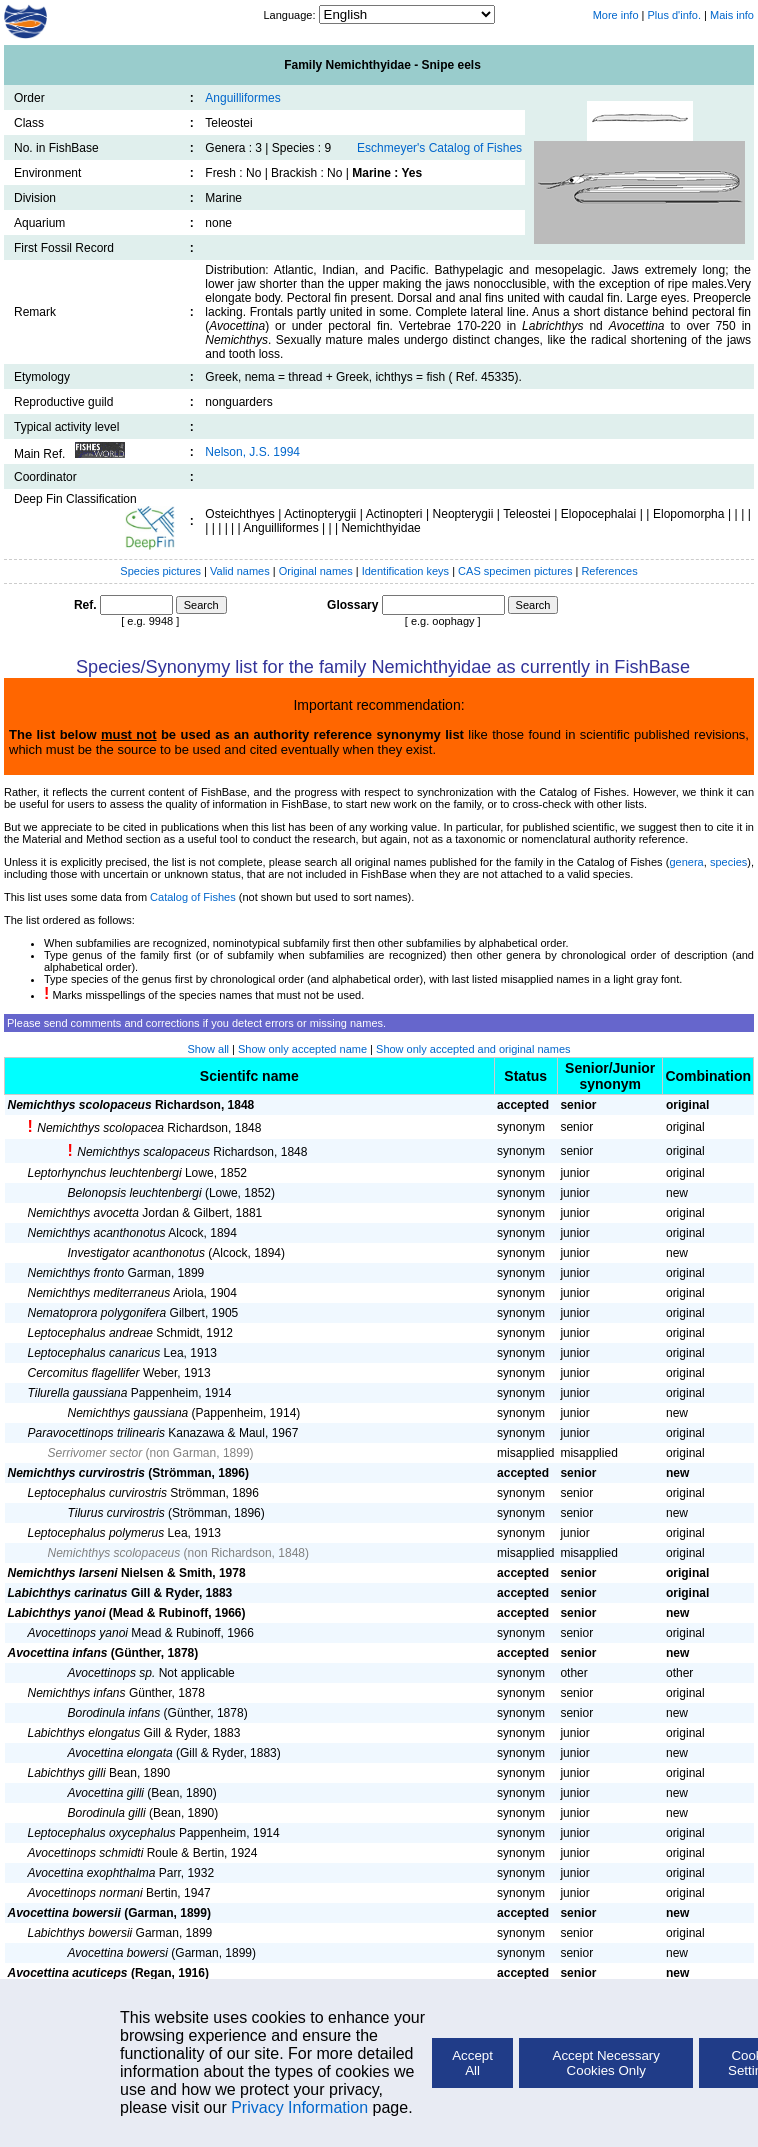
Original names (317, 571)
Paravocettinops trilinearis (96, 1433)
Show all (208, 1049)
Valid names (240, 571)
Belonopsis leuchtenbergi (135, 1193)
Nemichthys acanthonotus (97, 1233)
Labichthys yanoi (57, 1613)
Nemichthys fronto (76, 1273)
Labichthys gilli (67, 1773)
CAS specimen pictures (516, 571)
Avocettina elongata (120, 1753)
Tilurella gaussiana (78, 1393)
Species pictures (160, 571)
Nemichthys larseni (63, 1573)
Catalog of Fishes (193, 897)
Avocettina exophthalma (92, 1873)
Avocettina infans (58, 1653)
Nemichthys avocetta (83, 1213)
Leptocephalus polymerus (96, 1533)
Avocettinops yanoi (78, 1633)
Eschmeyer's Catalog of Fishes (439, 148)
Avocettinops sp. (112, 1673)
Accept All (472, 2063)
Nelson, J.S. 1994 (252, 452)
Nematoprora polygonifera (97, 1313)
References (609, 571)
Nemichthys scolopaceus (80, 1105)
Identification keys (405, 571)
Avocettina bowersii (64, 1913)
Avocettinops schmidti (86, 1853)
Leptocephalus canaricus (94, 1353)
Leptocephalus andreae (90, 1333)
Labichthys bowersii (80, 1933)
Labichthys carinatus (68, 1593)
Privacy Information (299, 2107)
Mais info (732, 15)
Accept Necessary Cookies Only (606, 2063)
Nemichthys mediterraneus (99, 1293)
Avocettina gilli (106, 1793)
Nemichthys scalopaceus (143, 1152)
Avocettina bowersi (118, 1953)
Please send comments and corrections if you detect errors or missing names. (196, 1023)
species (728, 862)
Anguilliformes (242, 98)
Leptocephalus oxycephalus (102, 1833)
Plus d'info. (674, 15)
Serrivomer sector (95, 1453)
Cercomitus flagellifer (84, 1373)
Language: (290, 15)
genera (686, 862)
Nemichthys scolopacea (100, 1128)
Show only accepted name (302, 1049)
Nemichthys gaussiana (128, 1413)
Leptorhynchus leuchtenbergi (105, 1173)
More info (616, 15)
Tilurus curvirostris (116, 1513)
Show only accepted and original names (473, 1049)
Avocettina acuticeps (68, 1973)
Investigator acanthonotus (136, 1253)
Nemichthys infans (77, 1693)
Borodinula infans (114, 1713)
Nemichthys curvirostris (76, 1473)
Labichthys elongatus (84, 1733)
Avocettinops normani (85, 1893)
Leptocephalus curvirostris (97, 1493)
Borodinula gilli (107, 1813)
